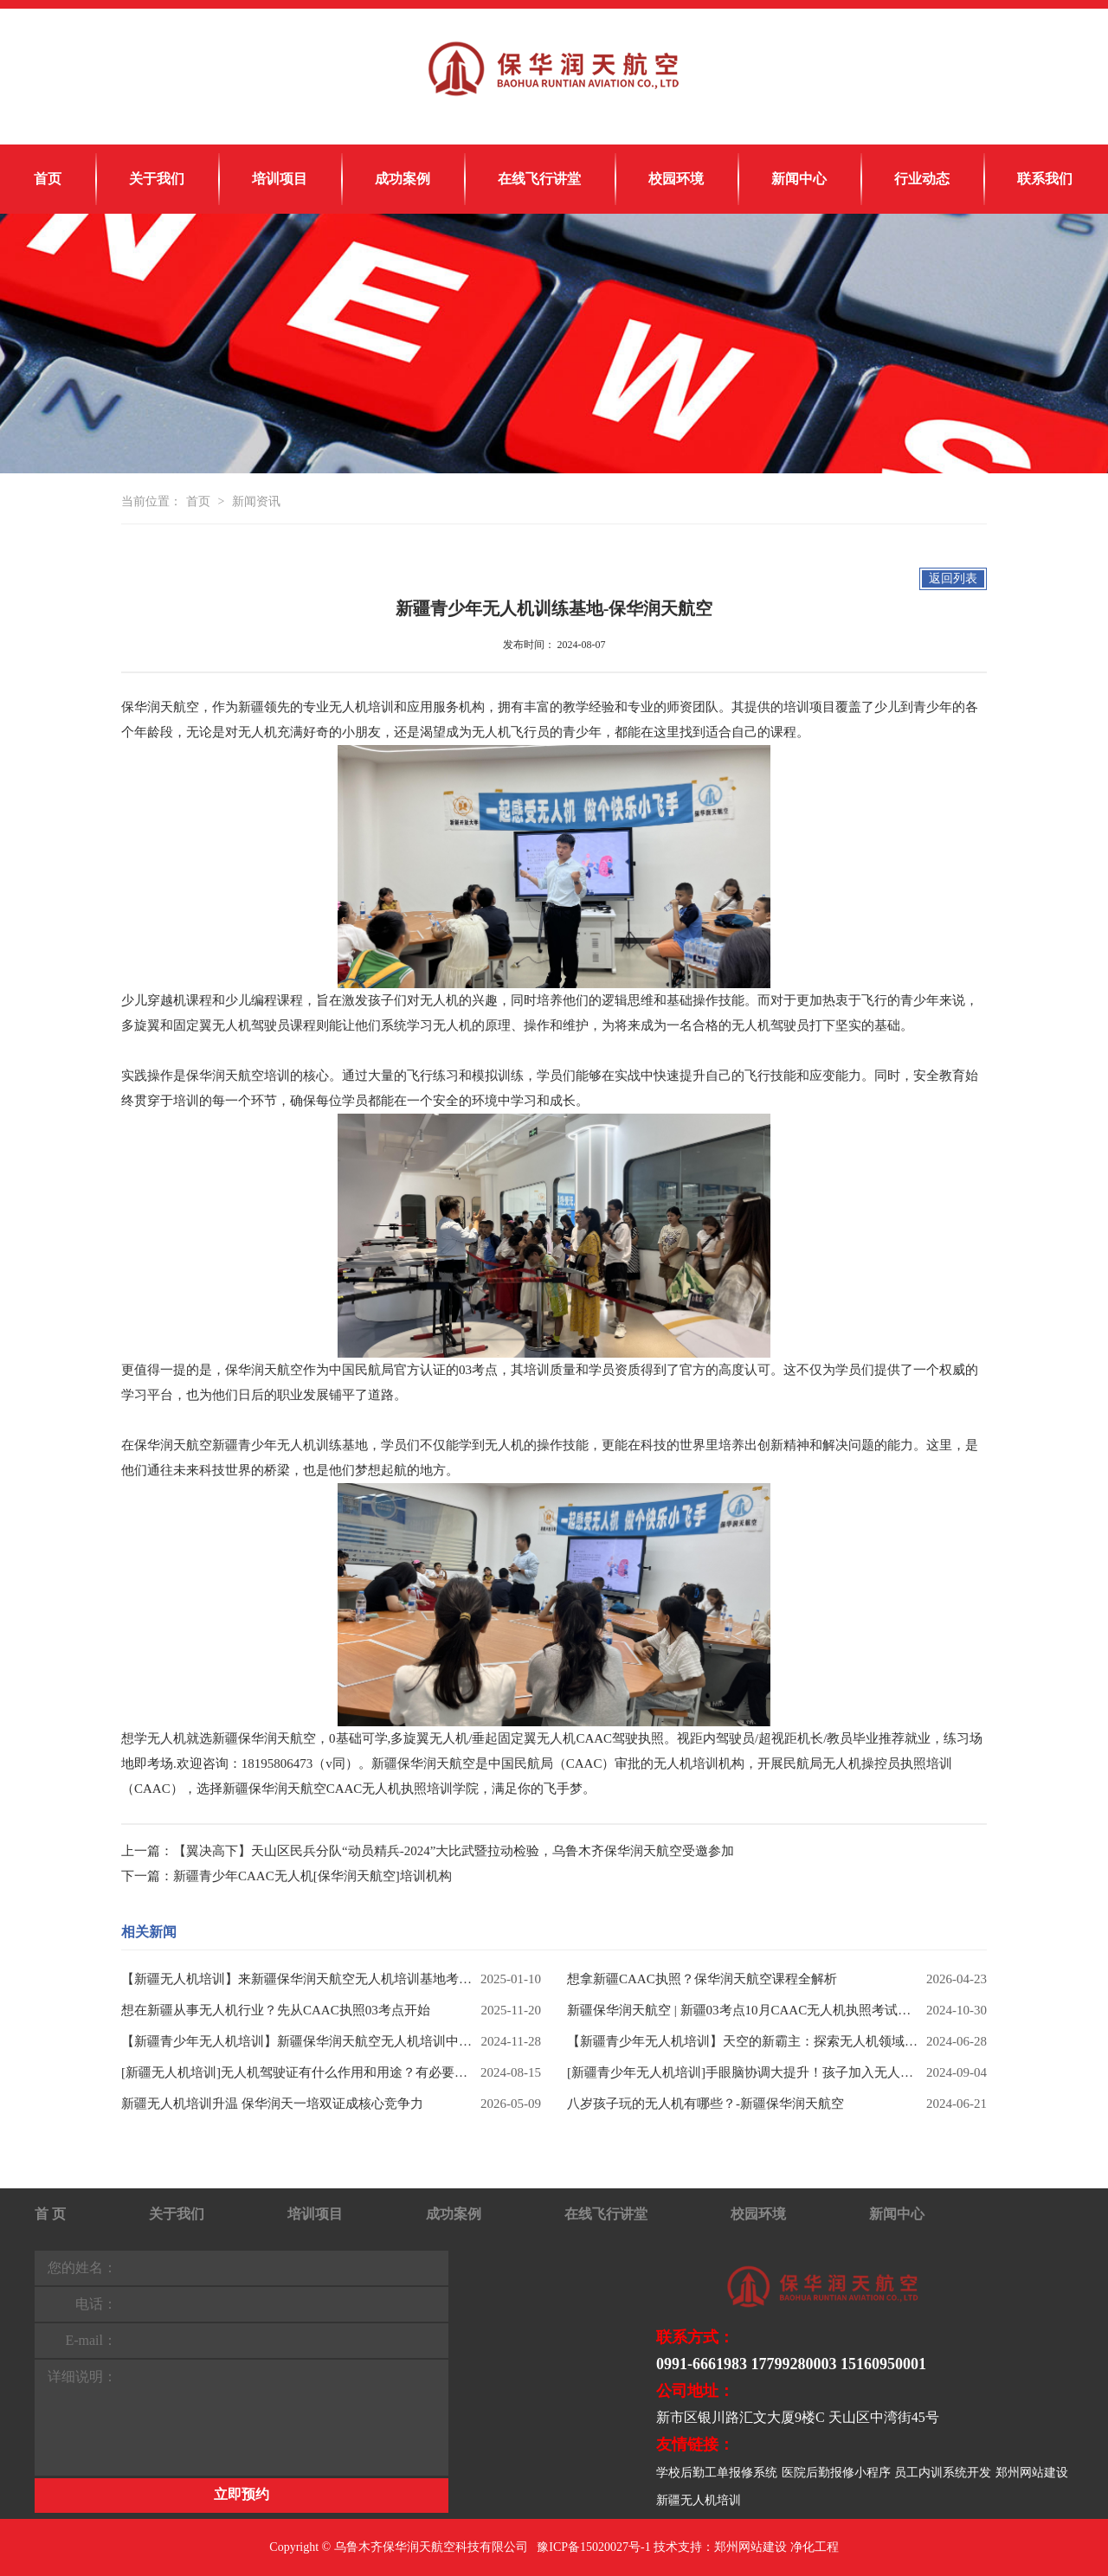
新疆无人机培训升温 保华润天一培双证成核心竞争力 (272, 2103)
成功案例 (402, 178)
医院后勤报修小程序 (836, 2472)
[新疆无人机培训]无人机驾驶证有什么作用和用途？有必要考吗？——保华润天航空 (296, 2072)
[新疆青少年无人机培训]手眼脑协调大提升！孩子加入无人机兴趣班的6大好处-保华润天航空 (742, 2072)
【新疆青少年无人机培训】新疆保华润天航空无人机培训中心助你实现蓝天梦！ (297, 2041)
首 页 (50, 2214)
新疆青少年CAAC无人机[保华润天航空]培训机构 (312, 1876)
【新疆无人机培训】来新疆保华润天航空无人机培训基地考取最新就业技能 (296, 1979)
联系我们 (1045, 178)
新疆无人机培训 (698, 2500)
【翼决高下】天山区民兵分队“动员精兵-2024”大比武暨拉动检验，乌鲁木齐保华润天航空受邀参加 (453, 1851)
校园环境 (676, 178)
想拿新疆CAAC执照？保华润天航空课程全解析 (702, 1979)
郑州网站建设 (1031, 2472)
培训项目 (279, 178)
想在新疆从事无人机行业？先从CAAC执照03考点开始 (275, 2010)
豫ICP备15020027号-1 (593, 2547)
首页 (47, 178)
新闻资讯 (256, 501)
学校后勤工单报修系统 (716, 2472)
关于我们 (156, 178)
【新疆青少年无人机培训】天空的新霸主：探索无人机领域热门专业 (742, 2041)
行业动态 (922, 178)
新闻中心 (799, 178)
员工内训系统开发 (942, 2472)
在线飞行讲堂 (539, 178)
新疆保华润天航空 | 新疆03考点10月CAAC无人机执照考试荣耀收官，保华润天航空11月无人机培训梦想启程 (742, 2010)
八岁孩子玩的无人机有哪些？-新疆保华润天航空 (705, 2103)
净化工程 (814, 2547)
